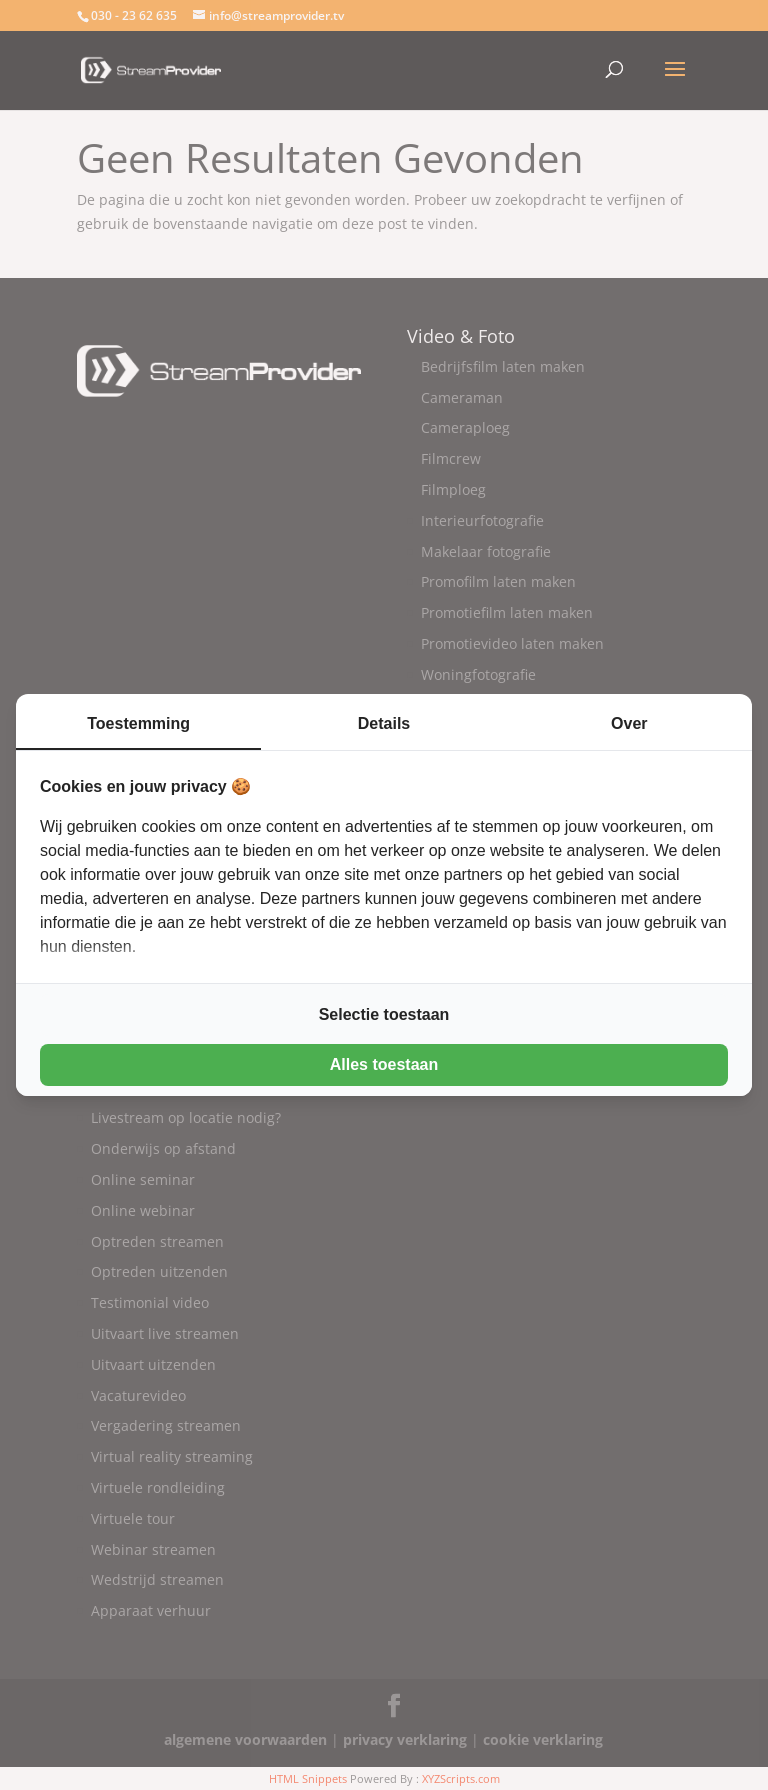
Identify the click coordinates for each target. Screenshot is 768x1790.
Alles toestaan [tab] (384, 1064)
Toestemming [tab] (138, 723)
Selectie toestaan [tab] (384, 1014)
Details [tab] (384, 723)
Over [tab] (629, 723)
